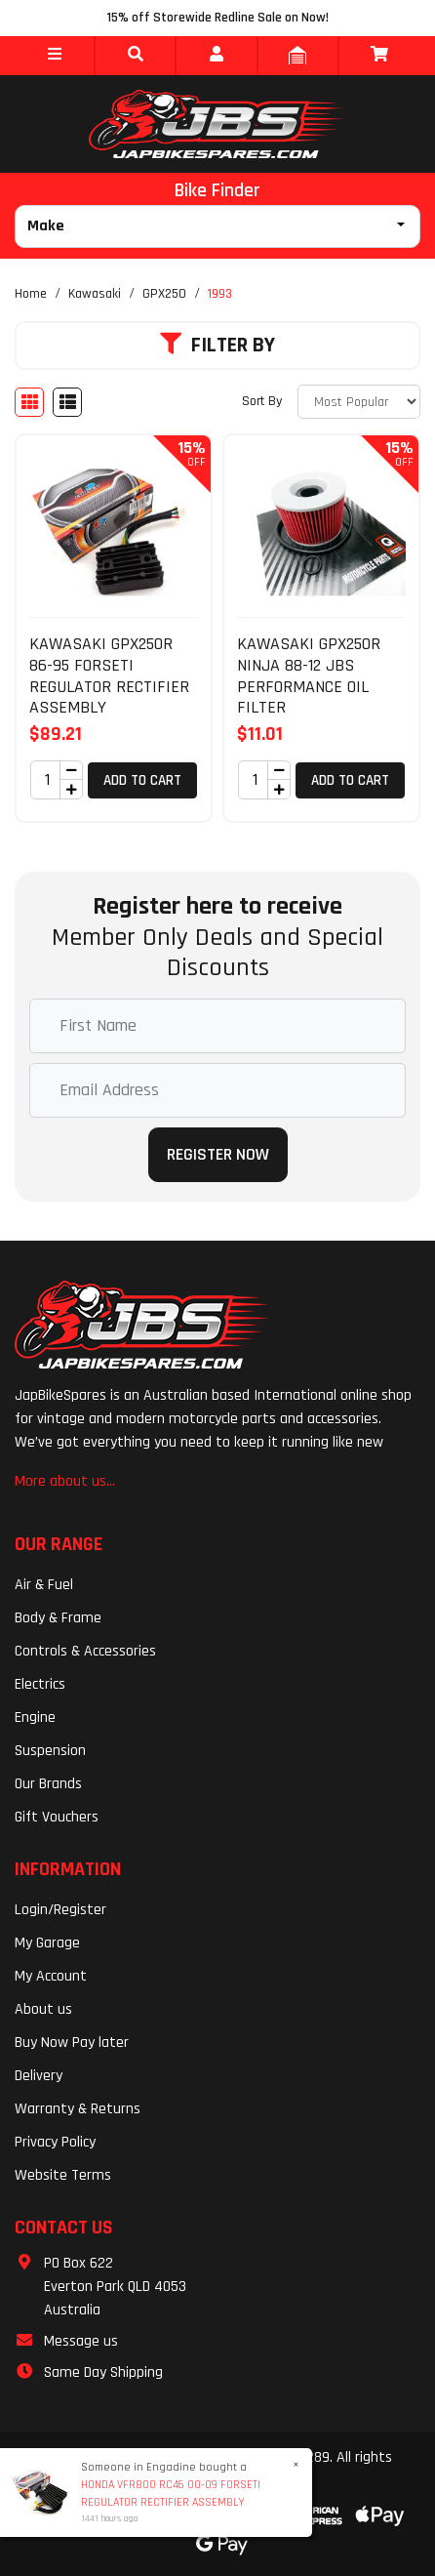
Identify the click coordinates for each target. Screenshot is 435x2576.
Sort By (262, 401)
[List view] (67, 402)
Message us (81, 2341)
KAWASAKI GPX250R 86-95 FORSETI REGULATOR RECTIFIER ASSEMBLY (109, 675)
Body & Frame (58, 1618)
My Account (51, 1976)
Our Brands (48, 1784)
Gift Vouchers (57, 1817)
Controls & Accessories (85, 1651)
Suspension (50, 1750)
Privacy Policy (55, 2142)
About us (43, 2009)
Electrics (40, 1684)
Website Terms (63, 2175)
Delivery (38, 2075)
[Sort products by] (358, 402)
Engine (35, 1717)
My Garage (47, 1943)
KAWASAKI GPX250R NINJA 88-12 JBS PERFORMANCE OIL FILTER (308, 675)
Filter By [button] (217, 345)
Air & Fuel (44, 1584)
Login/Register (60, 1910)
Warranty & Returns (77, 2109)
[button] (54, 55)
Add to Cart (142, 780)
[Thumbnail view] (29, 402)
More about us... (65, 1481)
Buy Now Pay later (72, 2042)
